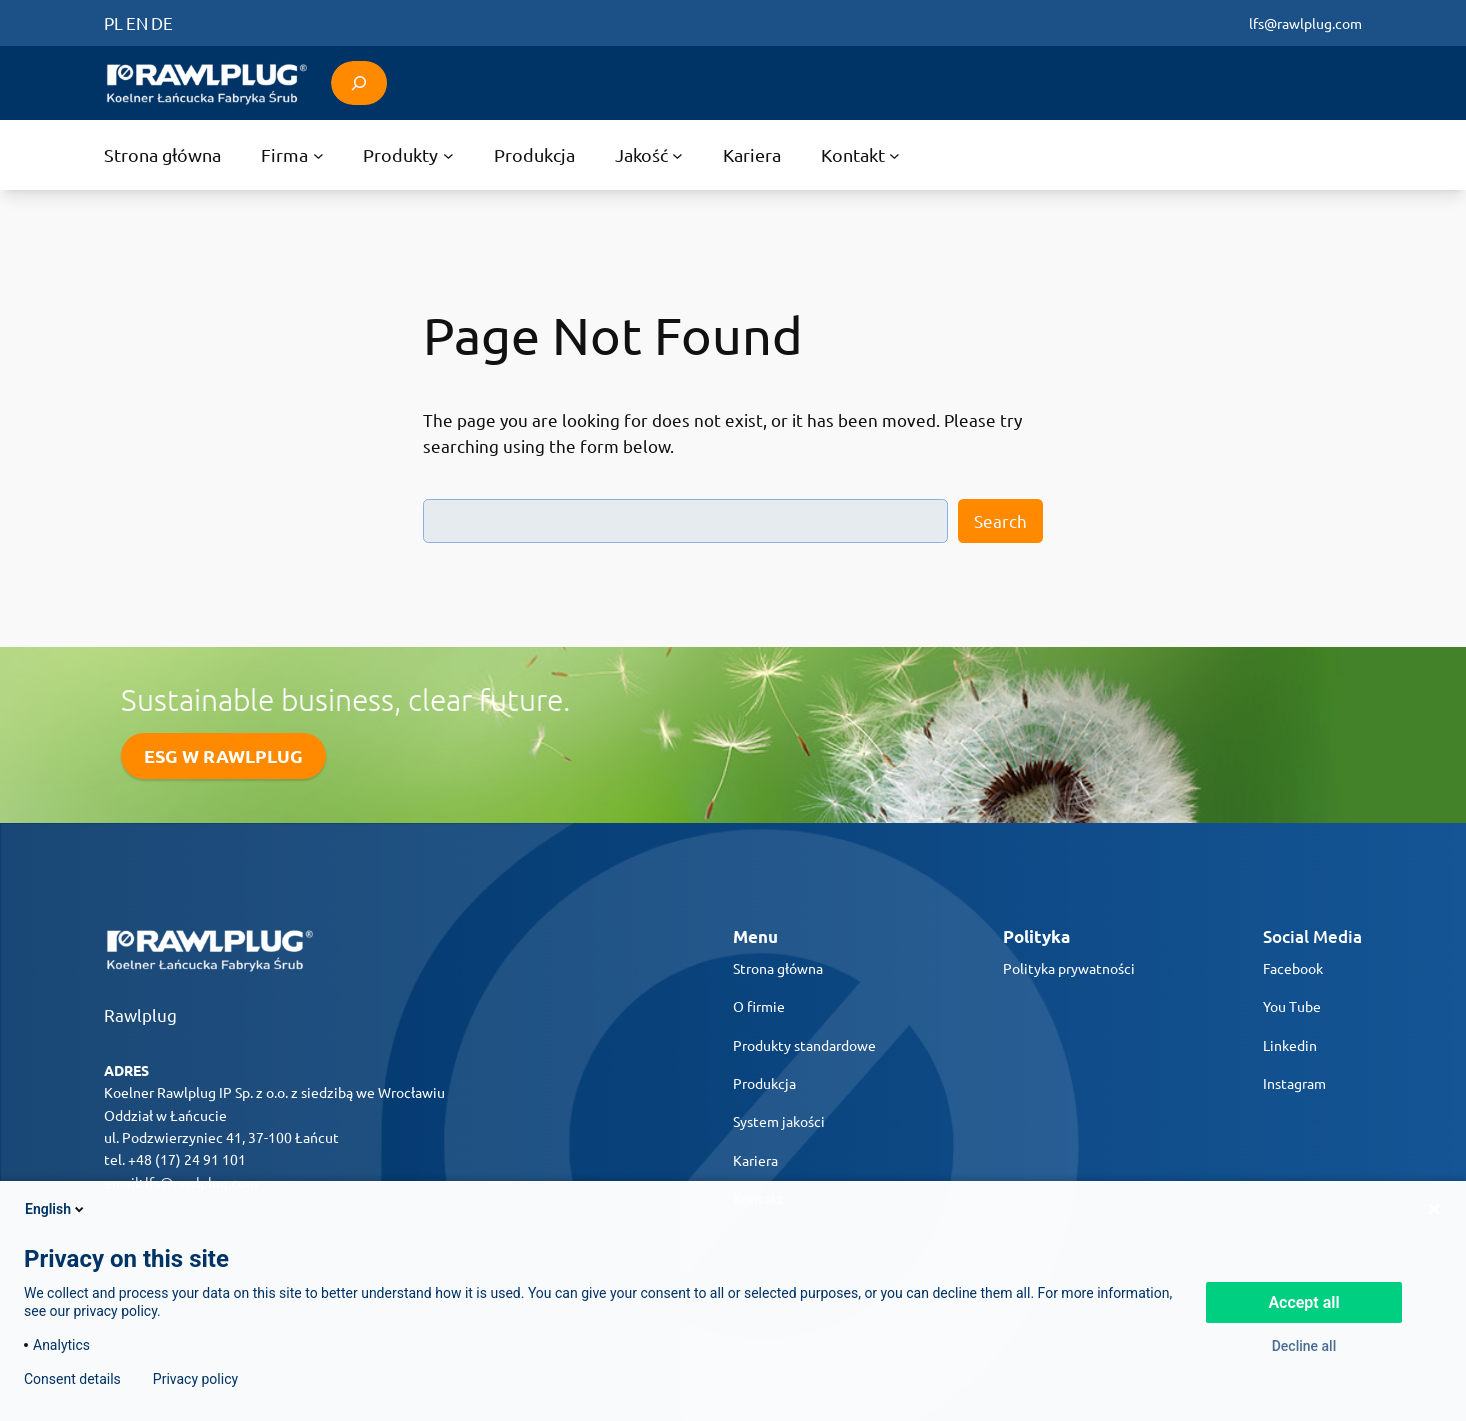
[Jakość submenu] (649, 155)
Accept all (1303, 1302)
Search (1000, 520)
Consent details (72, 1379)
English (56, 1209)
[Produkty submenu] (408, 155)
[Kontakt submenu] (860, 155)
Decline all (1304, 1346)
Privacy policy (195, 1379)
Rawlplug (140, 1014)
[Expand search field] (359, 82)
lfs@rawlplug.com (1305, 23)
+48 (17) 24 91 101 (187, 1159)
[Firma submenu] (292, 155)
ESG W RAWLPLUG (223, 755)
